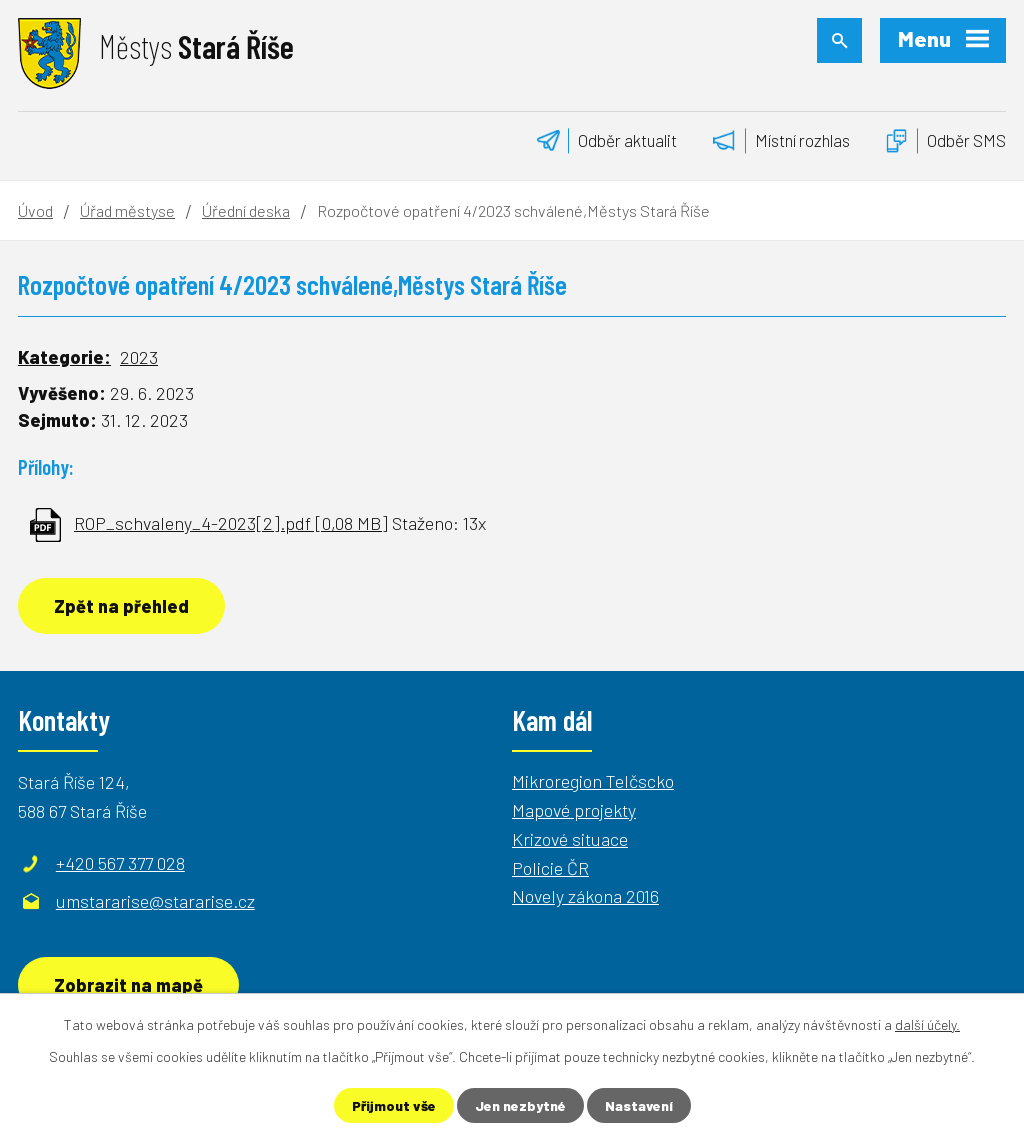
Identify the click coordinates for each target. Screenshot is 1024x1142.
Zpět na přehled (121, 606)
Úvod (35, 210)
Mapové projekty (574, 810)
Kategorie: (64, 357)
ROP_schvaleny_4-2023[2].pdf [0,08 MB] (231, 523)
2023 (139, 357)
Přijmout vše (394, 1105)
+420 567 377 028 (120, 863)
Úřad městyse (127, 210)
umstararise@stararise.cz (155, 901)
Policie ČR (550, 868)
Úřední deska (246, 210)
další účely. (927, 1024)
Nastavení (639, 1105)
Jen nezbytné (520, 1105)
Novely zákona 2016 (585, 896)
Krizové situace (570, 839)
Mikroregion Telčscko (593, 781)
